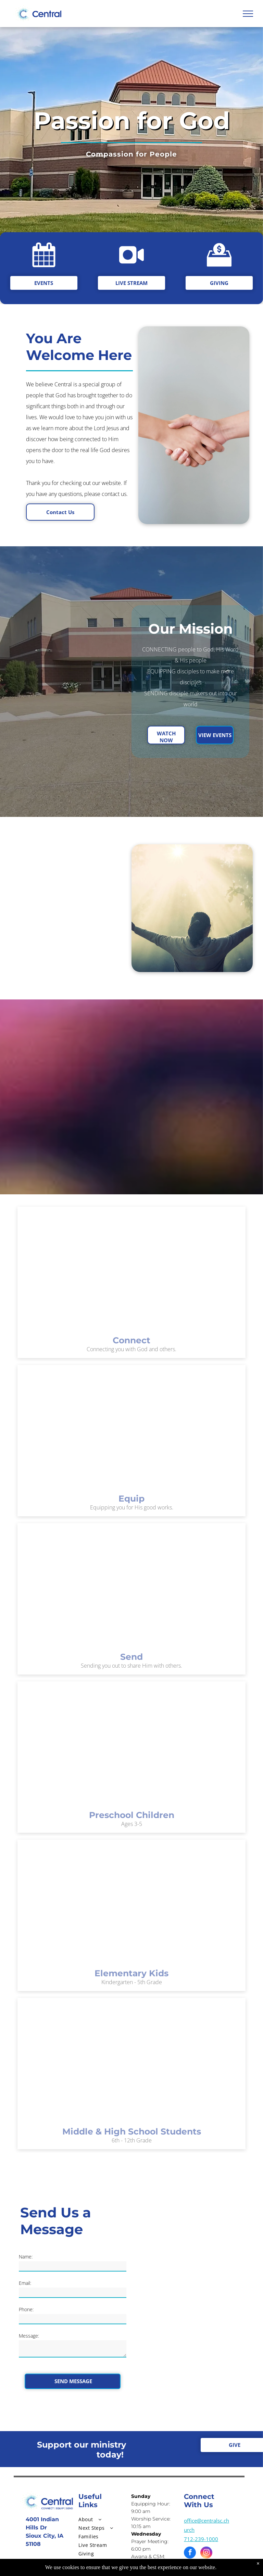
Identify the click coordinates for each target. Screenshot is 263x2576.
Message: (29, 2335)
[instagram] (206, 2553)
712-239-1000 (201, 2539)
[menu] (248, 14)
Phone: (26, 2309)
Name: (26, 2256)
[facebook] (190, 2553)
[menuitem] (103, 2519)
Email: (25, 2283)
